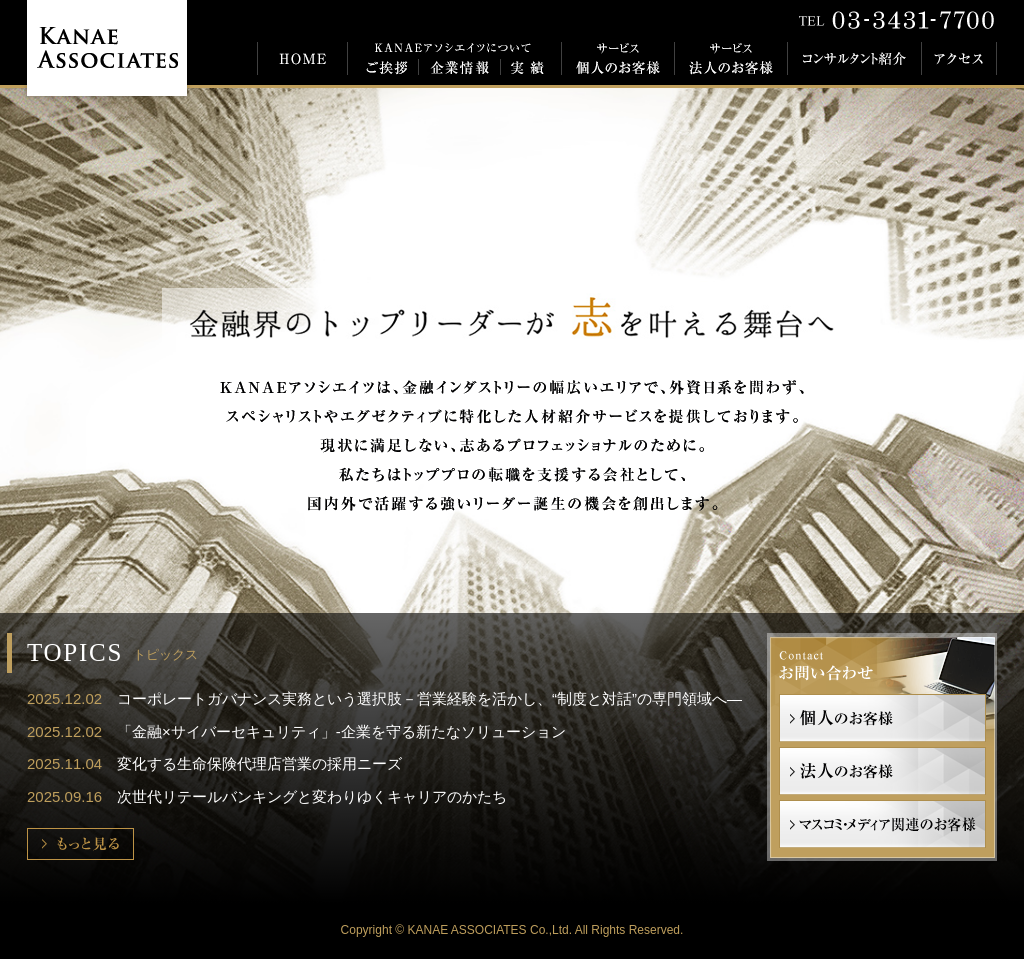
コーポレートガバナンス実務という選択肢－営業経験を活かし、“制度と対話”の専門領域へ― (429, 698)
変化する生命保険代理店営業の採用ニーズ (259, 763)
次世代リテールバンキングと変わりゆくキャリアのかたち (312, 796)
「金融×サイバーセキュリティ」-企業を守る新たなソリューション (341, 731)
